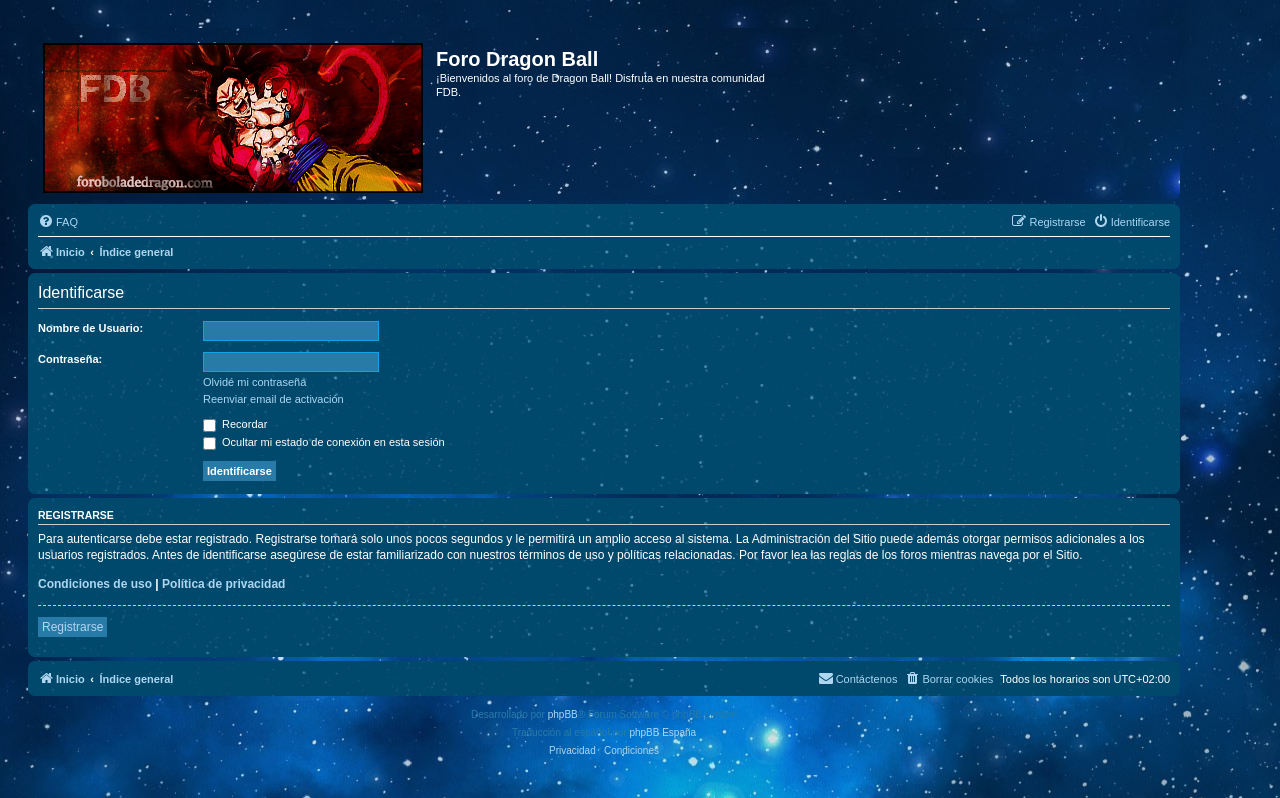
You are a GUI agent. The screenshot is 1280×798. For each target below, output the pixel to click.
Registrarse (72, 627)
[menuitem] (58, 222)
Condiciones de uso (95, 584)
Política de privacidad (223, 584)
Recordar (235, 424)
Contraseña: (70, 359)
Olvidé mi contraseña (254, 382)
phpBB (563, 714)
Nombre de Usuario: (90, 328)
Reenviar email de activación (273, 399)
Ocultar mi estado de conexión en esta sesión (324, 442)
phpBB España (662, 732)
